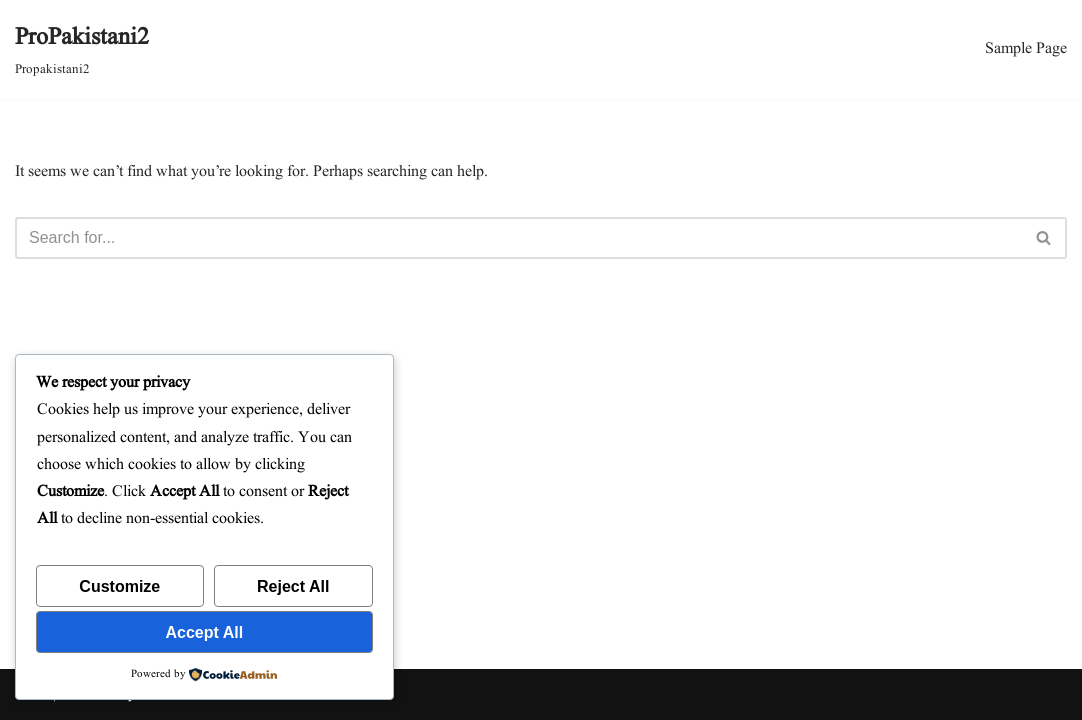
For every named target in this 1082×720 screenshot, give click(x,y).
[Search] (518, 238)
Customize (119, 586)
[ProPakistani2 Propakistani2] (82, 49)
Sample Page (1026, 49)
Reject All (293, 586)
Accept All (205, 632)
